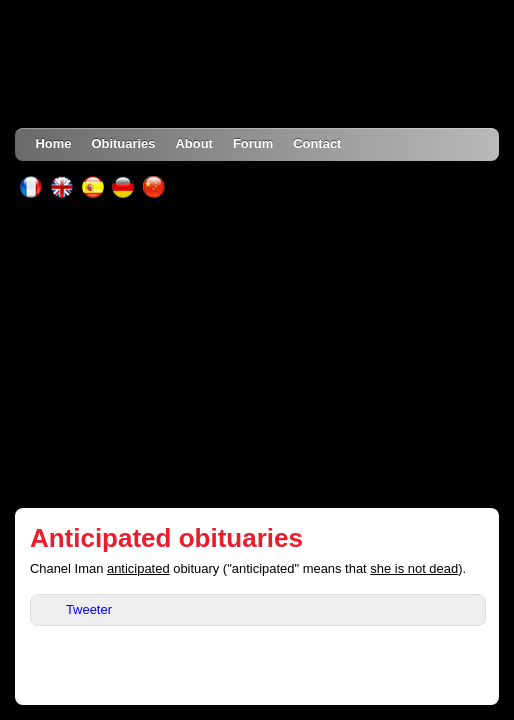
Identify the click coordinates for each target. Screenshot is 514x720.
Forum (253, 143)
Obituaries (123, 143)
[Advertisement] (257, 353)
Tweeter (89, 609)
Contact (317, 143)
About (193, 143)
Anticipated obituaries (166, 538)
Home (53, 143)
